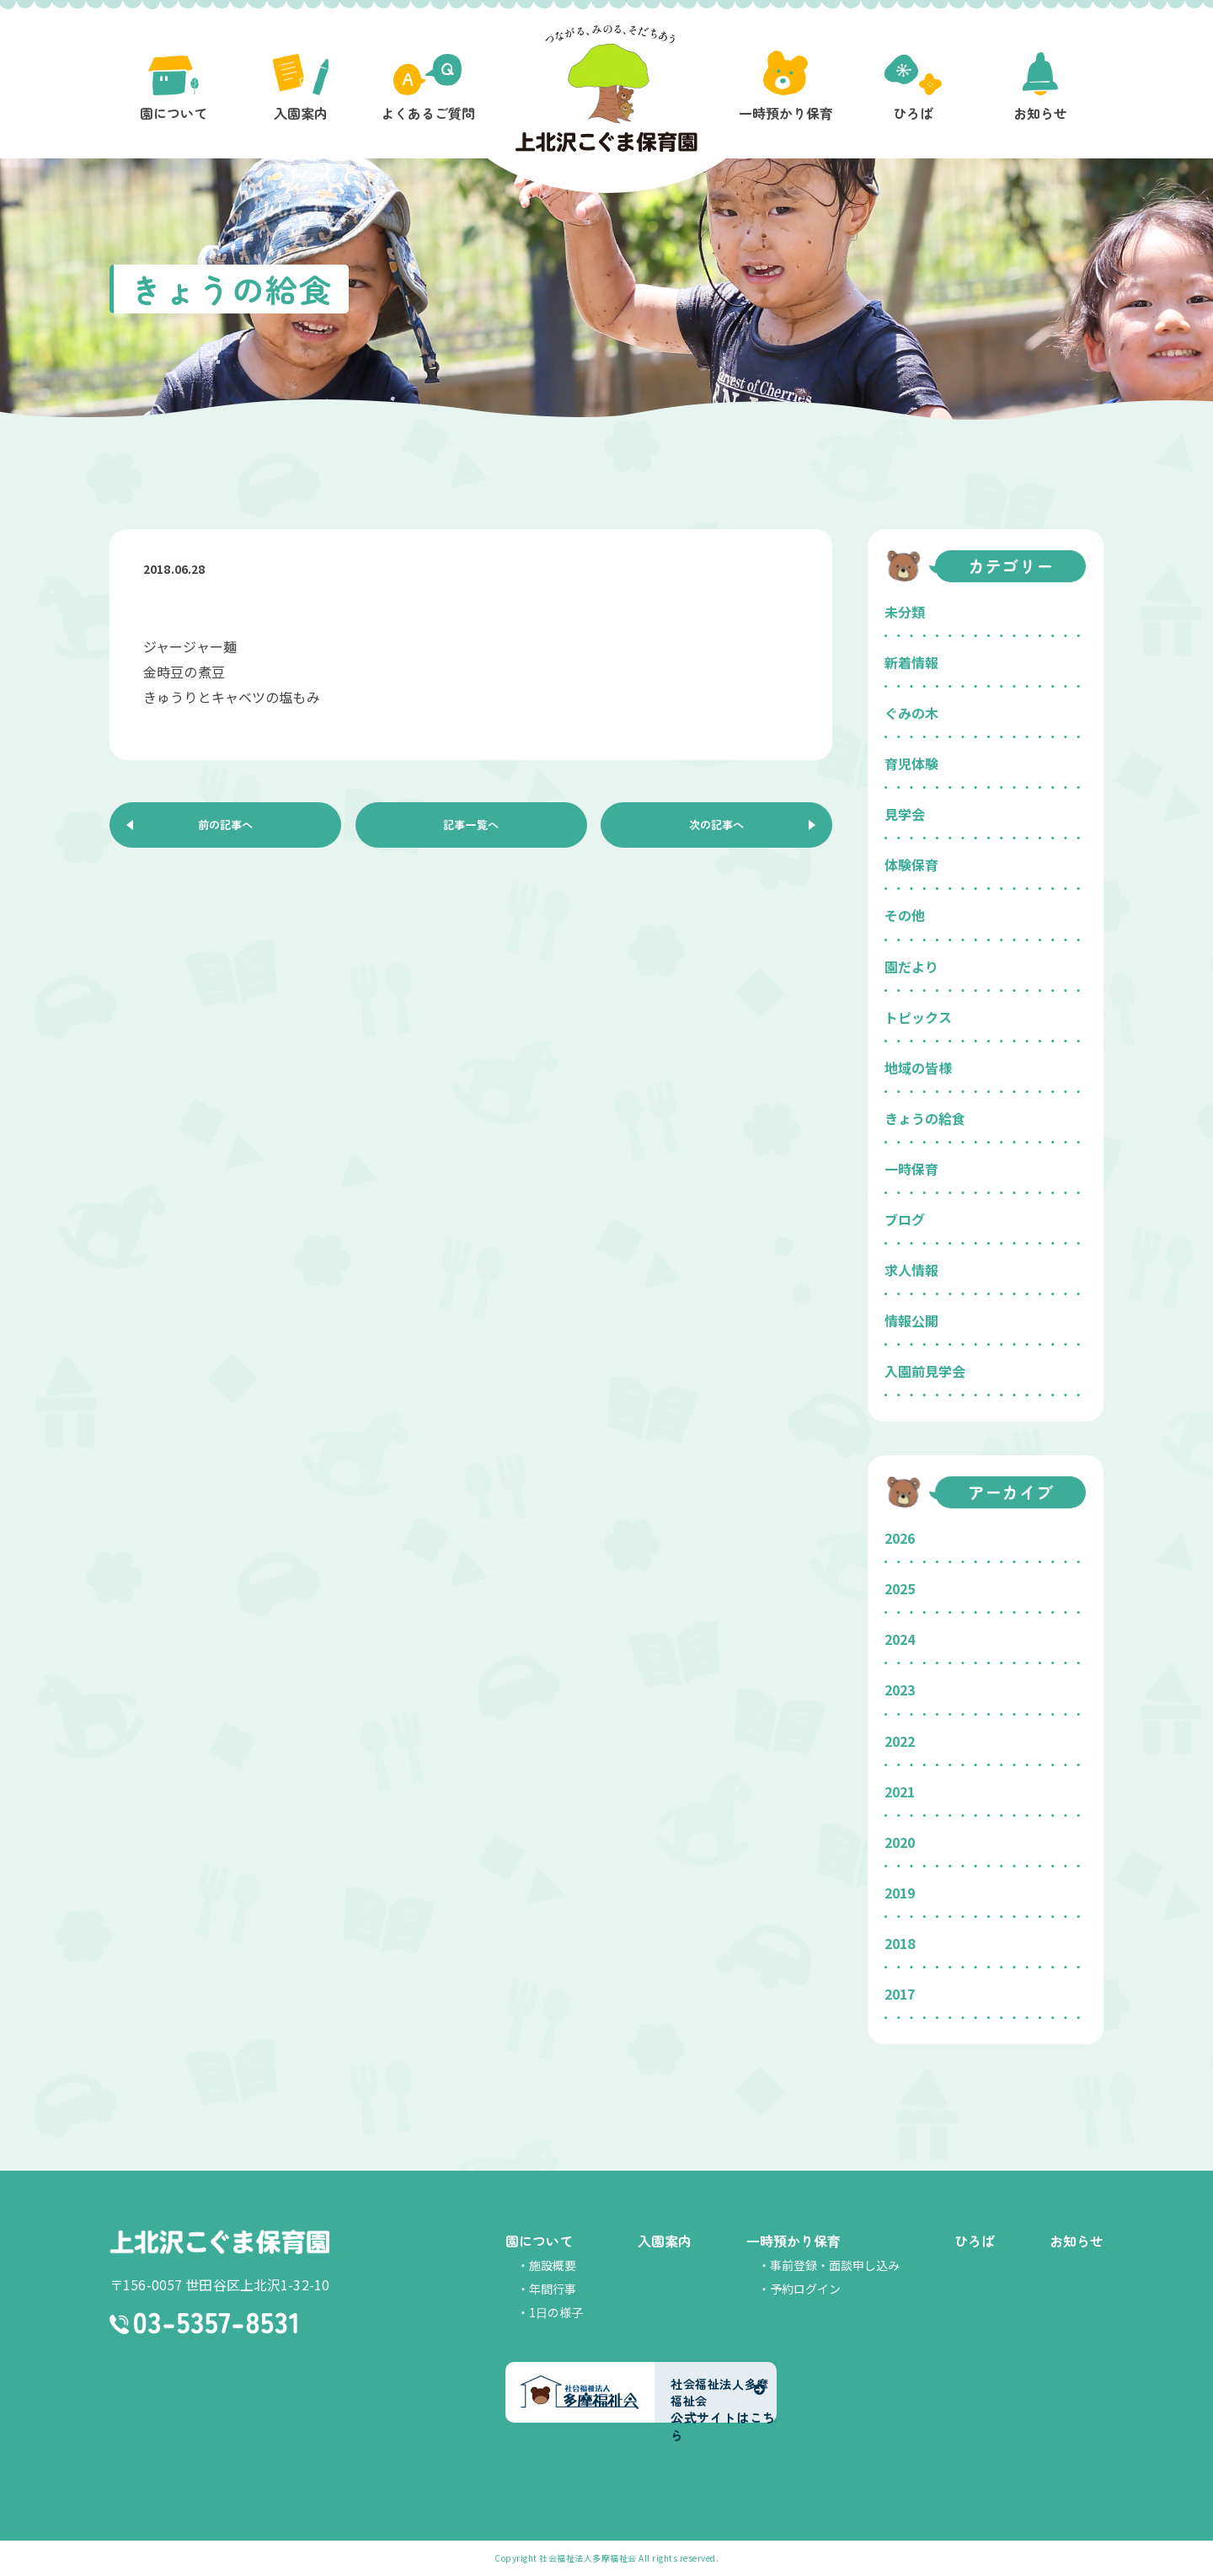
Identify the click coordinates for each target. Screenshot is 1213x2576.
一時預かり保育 (793, 2241)
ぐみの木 (911, 713)
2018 (899, 1943)
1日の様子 (556, 2312)
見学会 (904, 814)
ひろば (974, 2241)
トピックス (918, 1017)
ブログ (904, 1219)
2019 (899, 1892)
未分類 (904, 612)
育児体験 (911, 763)
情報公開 (911, 1320)
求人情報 (911, 1270)
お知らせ (1076, 2241)
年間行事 (552, 2288)
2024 (899, 1639)
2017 (899, 1994)
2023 (899, 1689)
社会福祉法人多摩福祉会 (588, 2558)
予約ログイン (805, 2288)
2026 (899, 1538)
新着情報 (911, 662)
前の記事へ (225, 828)
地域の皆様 (918, 1068)
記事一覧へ (470, 828)
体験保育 (911, 864)
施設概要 (552, 2265)
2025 (899, 1588)
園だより (911, 966)
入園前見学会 (924, 1371)
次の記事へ (717, 828)
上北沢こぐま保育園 (219, 2243)
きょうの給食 (924, 1118)
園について (539, 2241)
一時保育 (911, 1169)
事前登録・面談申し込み (835, 2265)
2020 (899, 1842)
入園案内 (665, 2241)
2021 (899, 1791)
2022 (899, 1741)
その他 (904, 915)
